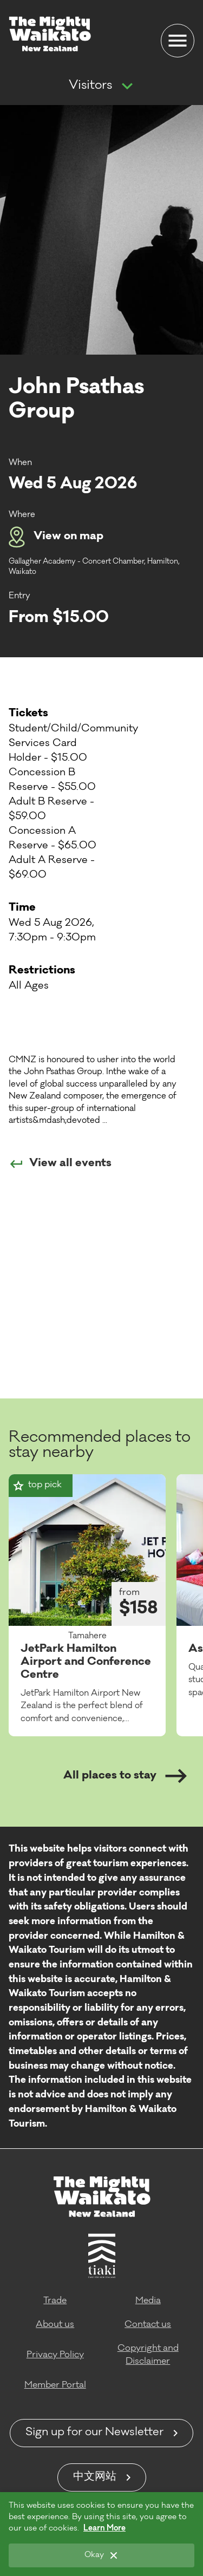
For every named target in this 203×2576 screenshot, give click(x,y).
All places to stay (125, 1776)
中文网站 (94, 2477)
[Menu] (177, 40)
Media (148, 2301)
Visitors (90, 86)
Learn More (104, 2529)
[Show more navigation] (127, 87)
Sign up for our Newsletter (94, 2433)
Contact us (148, 2324)
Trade (55, 2301)
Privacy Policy (55, 2355)
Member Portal (55, 2385)
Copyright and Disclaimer (148, 2355)
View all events (60, 1164)
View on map (56, 537)
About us (55, 2324)
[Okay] (101, 2555)
